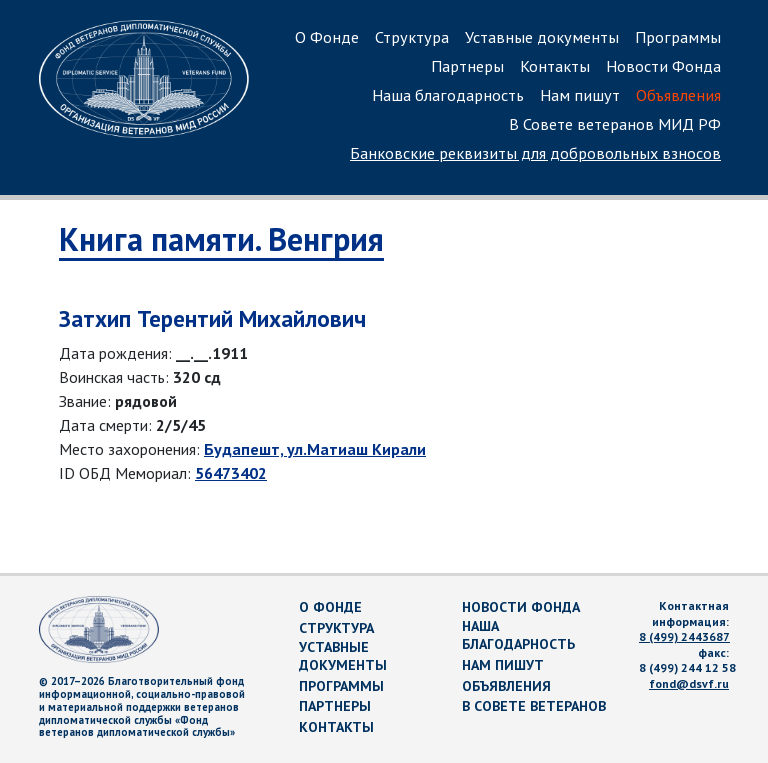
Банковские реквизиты (535, 153)
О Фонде (327, 37)
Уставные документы (542, 37)
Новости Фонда (663, 66)
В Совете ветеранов (534, 706)
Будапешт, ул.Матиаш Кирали (315, 449)
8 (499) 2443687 (684, 636)
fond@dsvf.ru (689, 683)
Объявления (678, 95)
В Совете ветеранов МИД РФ (615, 124)
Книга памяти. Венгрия (221, 239)
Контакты (555, 66)
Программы (678, 37)
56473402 (231, 473)
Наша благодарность (448, 95)
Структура (412, 37)
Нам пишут (580, 95)
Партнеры (467, 66)
